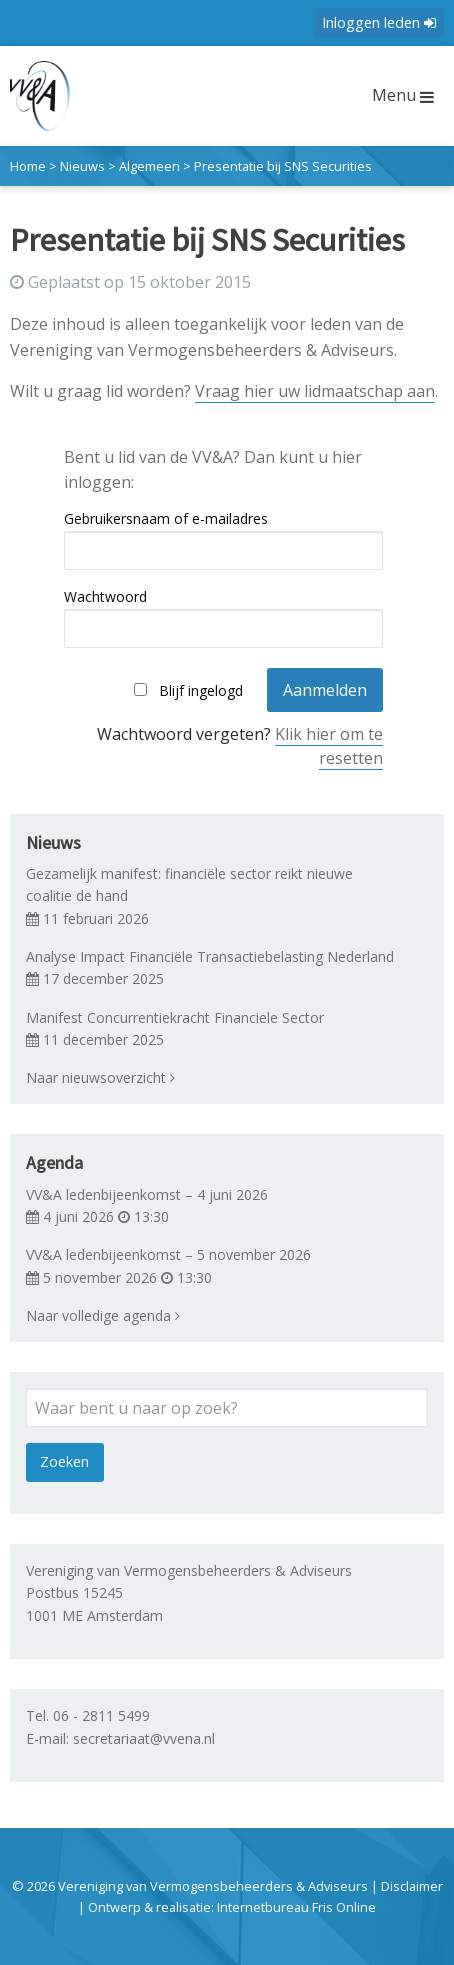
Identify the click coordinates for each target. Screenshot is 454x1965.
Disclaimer (412, 1886)
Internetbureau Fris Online (296, 1907)
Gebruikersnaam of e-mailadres (166, 518)
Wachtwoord (105, 596)
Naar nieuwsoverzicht (100, 1077)
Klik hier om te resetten (329, 746)
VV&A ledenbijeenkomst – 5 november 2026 (168, 1254)
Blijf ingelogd (201, 690)
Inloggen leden (379, 22)
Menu (403, 95)
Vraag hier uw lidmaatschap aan (315, 391)
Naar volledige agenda (103, 1315)
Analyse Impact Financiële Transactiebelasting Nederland (210, 956)
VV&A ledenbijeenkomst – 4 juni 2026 (147, 1194)
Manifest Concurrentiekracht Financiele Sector (175, 1017)
